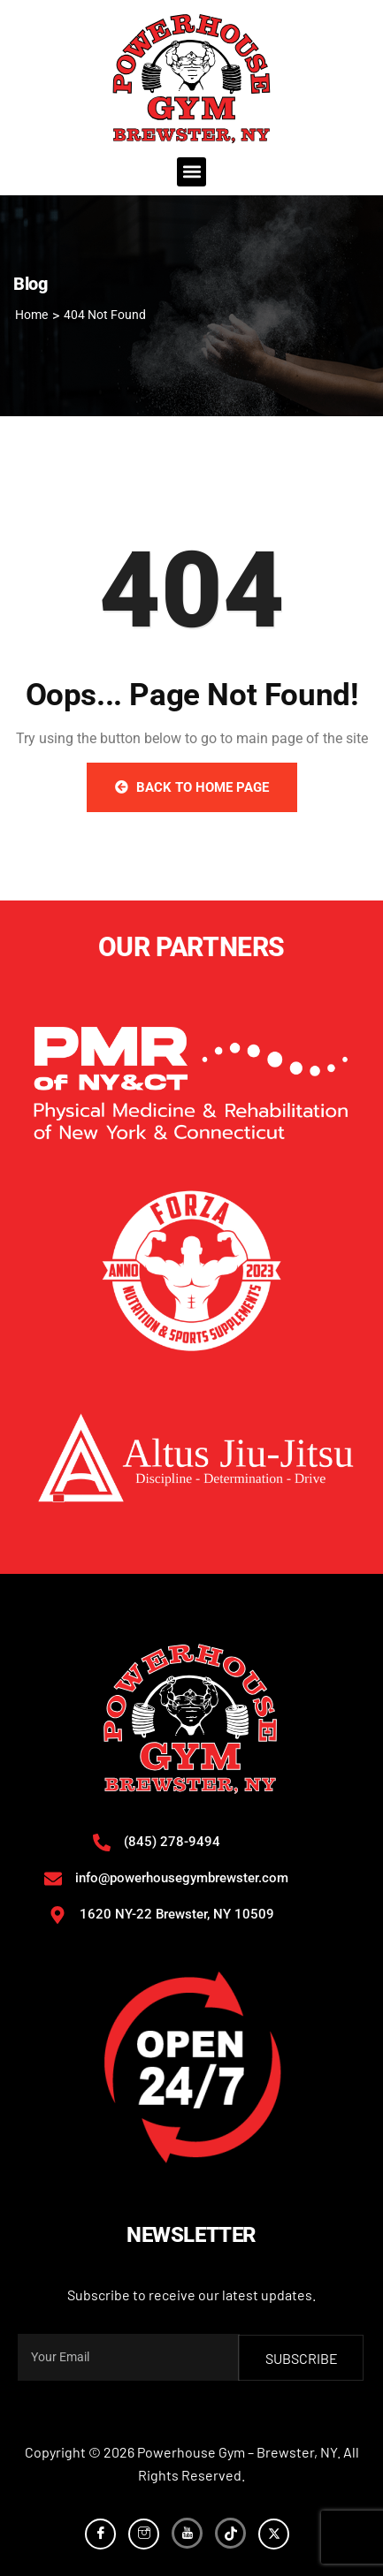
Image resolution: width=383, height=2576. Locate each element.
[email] (129, 2357)
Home (31, 315)
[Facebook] (100, 2534)
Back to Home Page (192, 787)
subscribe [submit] (301, 2358)
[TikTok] (230, 2533)
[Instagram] (143, 2534)
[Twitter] (273, 2534)
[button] (191, 171)
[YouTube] (187, 2533)
